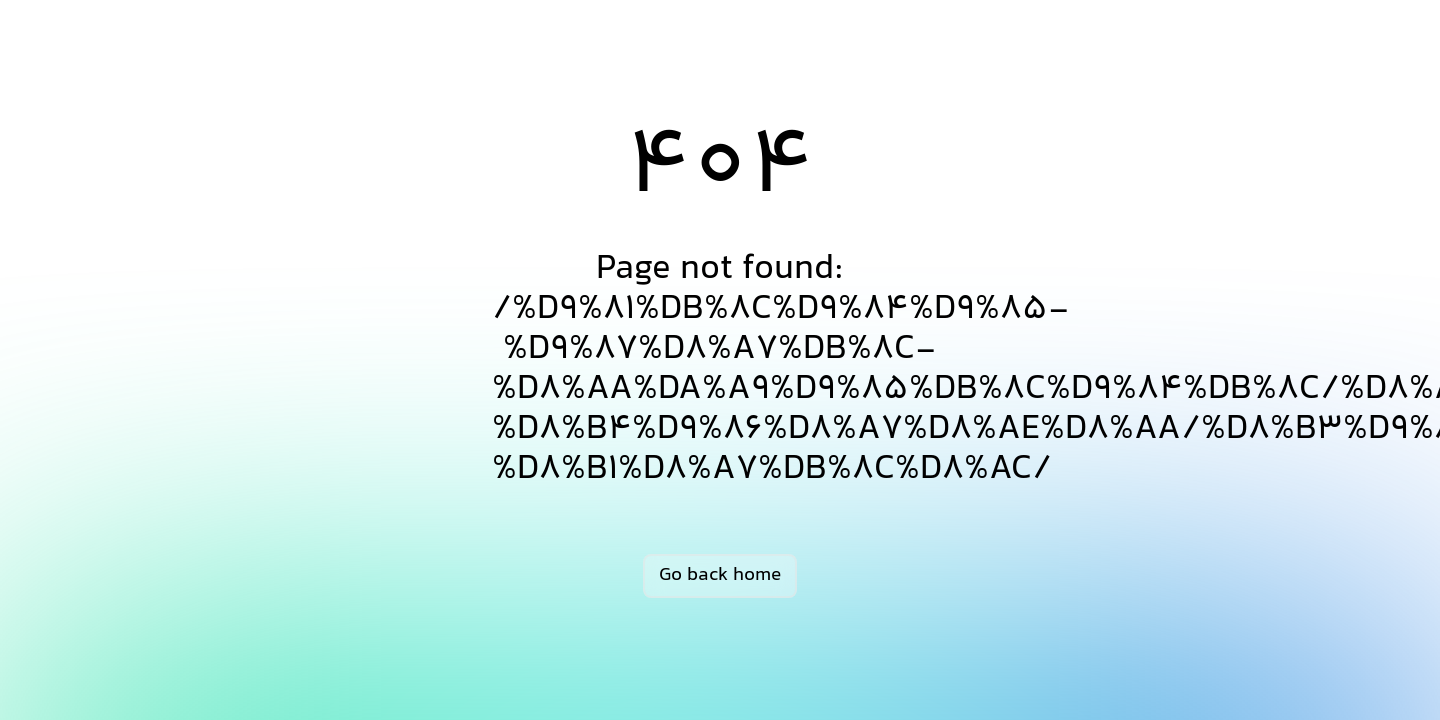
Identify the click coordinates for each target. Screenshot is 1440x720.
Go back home (720, 575)
